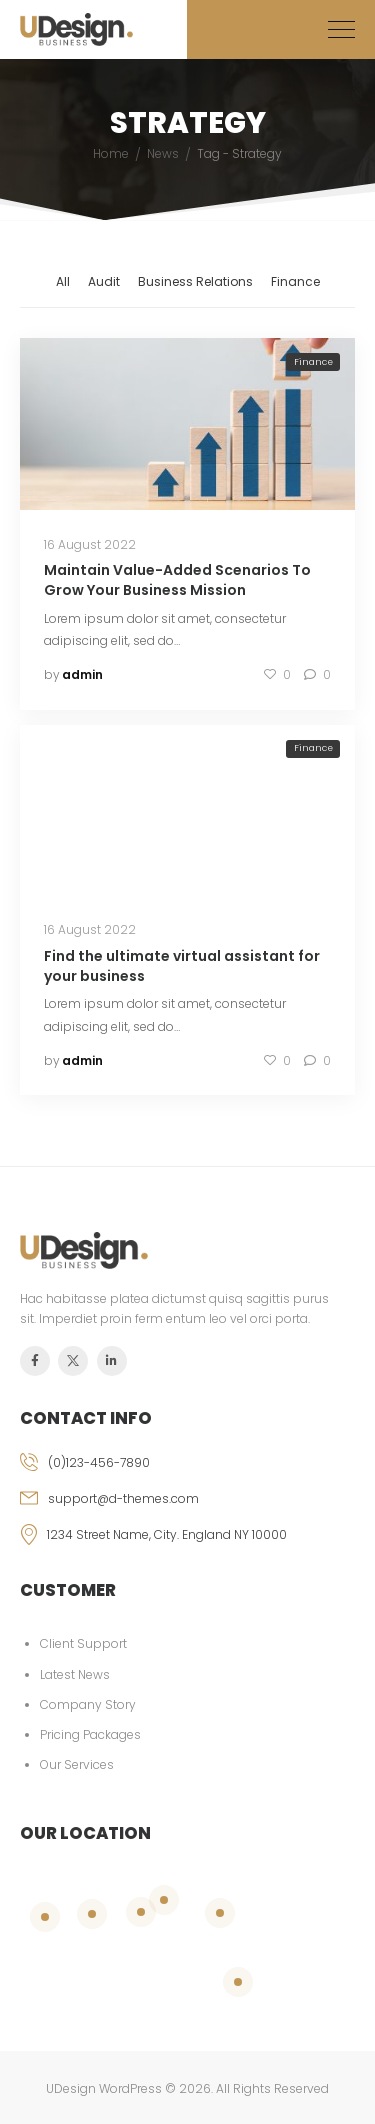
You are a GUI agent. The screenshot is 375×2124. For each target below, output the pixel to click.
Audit (104, 281)
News (163, 153)
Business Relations (195, 281)
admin (82, 674)
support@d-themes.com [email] (123, 1498)
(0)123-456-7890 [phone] (99, 1462)
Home (111, 153)
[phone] (187, 1471)
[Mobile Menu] (341, 29)
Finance (295, 281)
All (63, 281)
